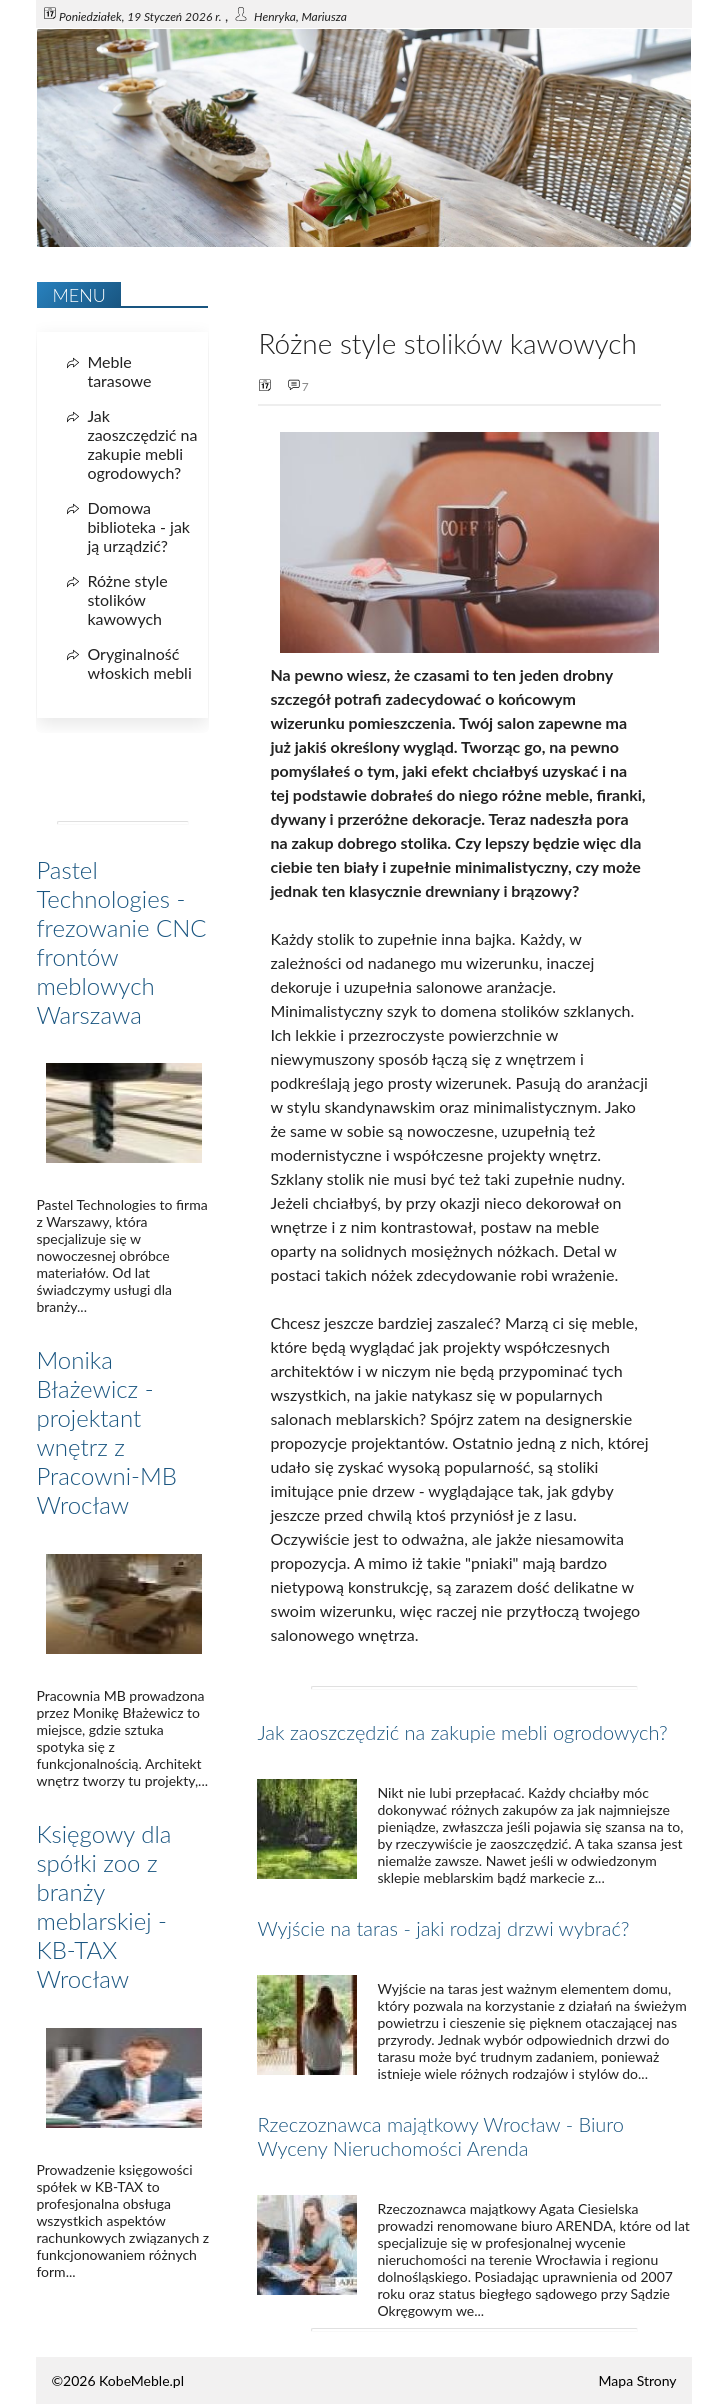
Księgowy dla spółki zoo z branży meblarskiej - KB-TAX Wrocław (103, 1906)
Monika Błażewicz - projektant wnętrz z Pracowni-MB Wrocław (106, 1432)
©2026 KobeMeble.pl (117, 2380)
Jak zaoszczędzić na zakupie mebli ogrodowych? (462, 1732)
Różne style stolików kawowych (127, 599)
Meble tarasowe (119, 371)
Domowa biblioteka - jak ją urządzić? (138, 526)
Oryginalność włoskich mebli (139, 663)
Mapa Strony (638, 2380)
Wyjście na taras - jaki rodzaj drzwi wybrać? (443, 1928)
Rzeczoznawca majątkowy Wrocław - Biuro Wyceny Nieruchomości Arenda (440, 2136)
